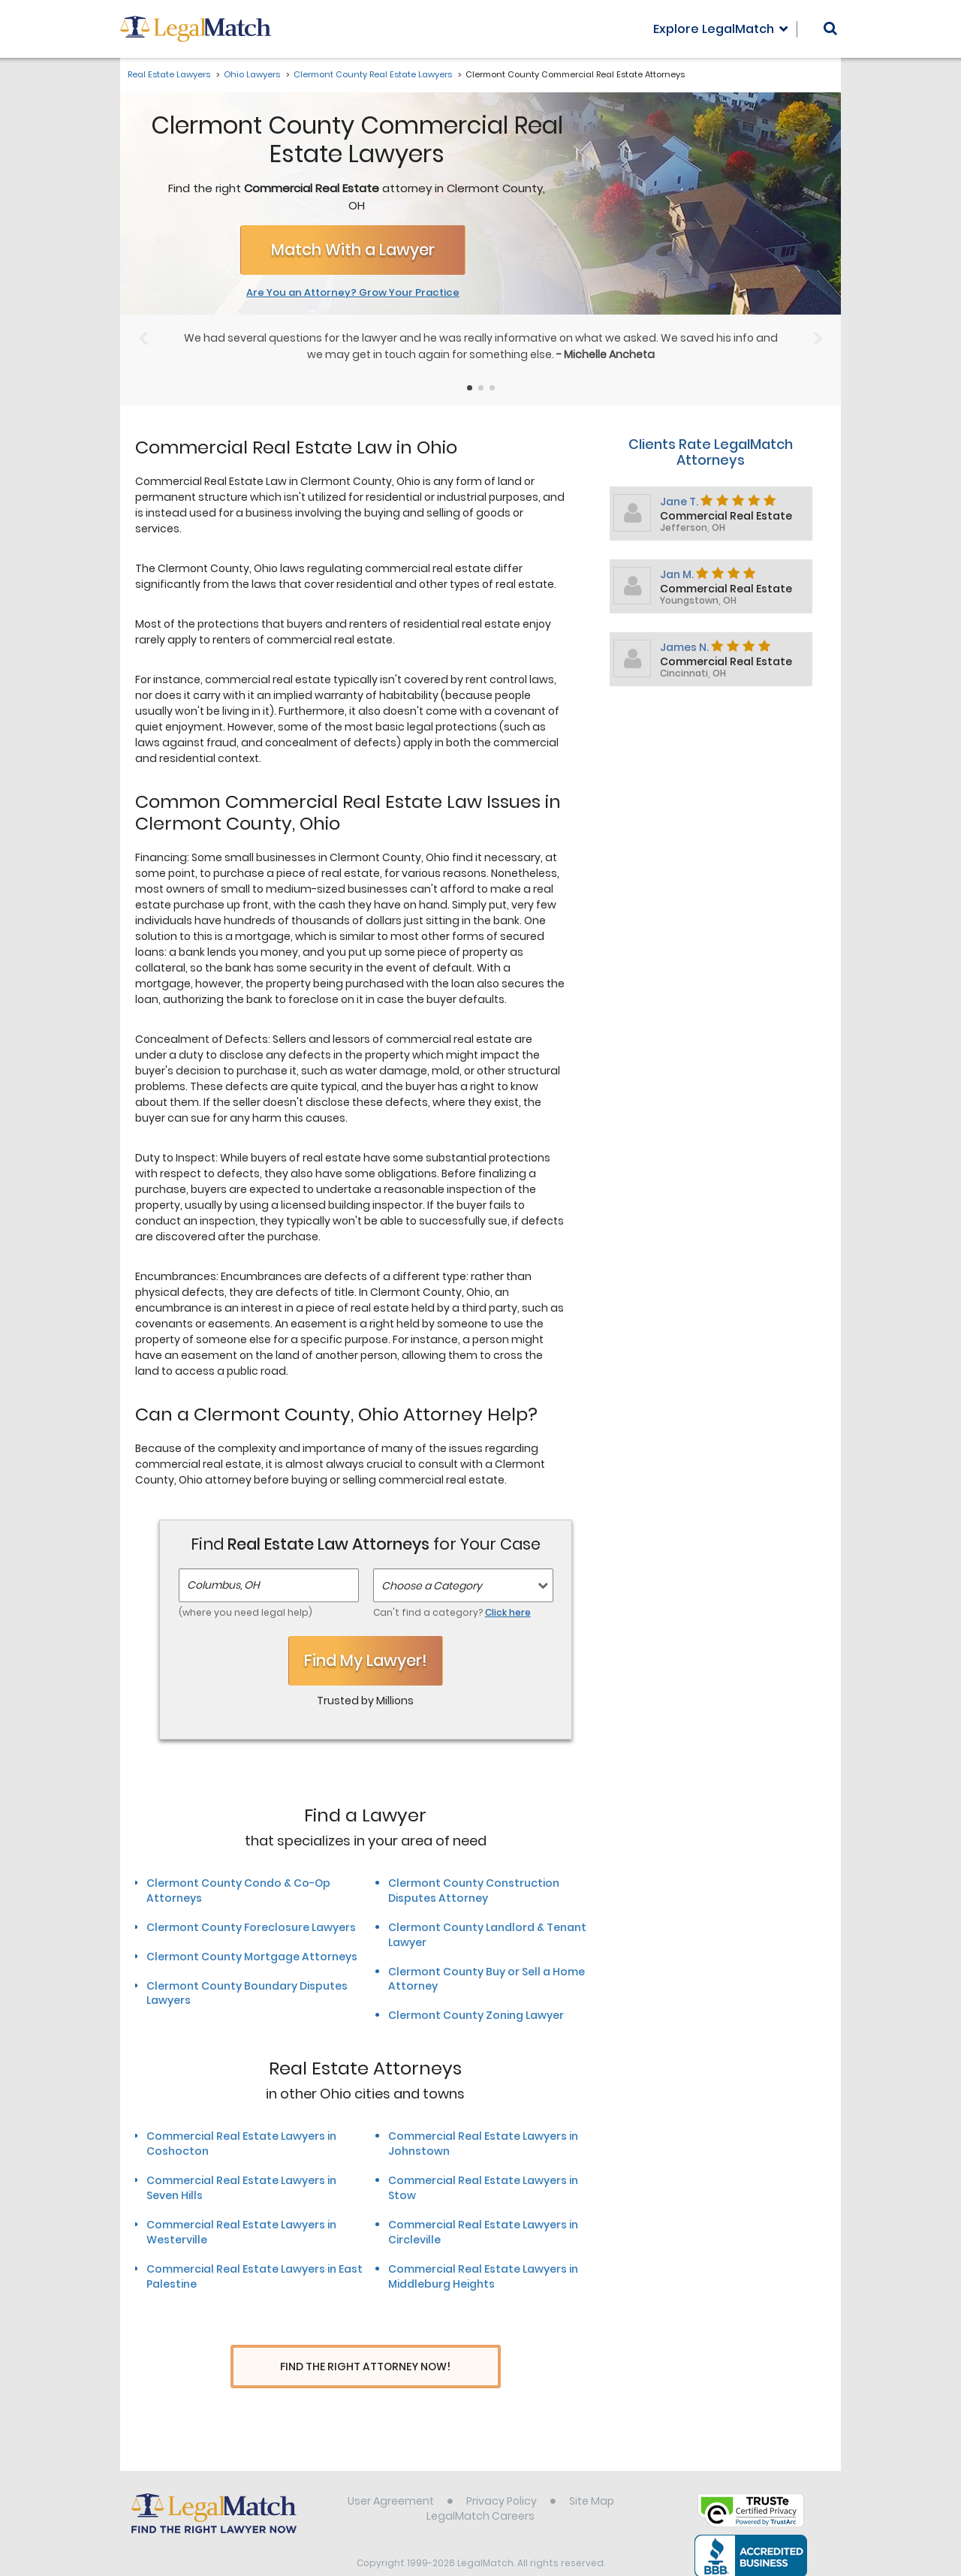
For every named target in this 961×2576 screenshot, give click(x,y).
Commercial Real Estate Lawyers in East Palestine (254, 2276)
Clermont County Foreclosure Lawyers (251, 1927)
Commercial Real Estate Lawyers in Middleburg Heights (483, 2276)
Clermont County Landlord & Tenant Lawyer (487, 1935)
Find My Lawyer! (365, 1660)
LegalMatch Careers (480, 2488)
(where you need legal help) (245, 1612)
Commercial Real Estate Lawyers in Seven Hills (241, 2188)
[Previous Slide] (143, 339)
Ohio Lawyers (252, 74)
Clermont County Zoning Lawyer (476, 2015)
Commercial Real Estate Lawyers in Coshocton (241, 2144)
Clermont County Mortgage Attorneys (251, 1956)
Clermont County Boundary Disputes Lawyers (247, 1993)
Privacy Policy (501, 2473)
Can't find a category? (452, 1612)
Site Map (591, 2473)
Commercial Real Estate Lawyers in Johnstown (483, 2144)
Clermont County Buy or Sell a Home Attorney (486, 1979)
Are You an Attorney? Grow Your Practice (352, 293)
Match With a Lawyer (353, 250)
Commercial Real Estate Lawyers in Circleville (483, 2232)
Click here (508, 1612)
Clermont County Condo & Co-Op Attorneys (238, 1891)
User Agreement (391, 2473)
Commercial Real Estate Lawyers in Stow (483, 2188)
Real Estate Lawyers (169, 74)
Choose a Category (431, 1585)
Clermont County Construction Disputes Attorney (473, 1891)
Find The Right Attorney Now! (365, 2367)
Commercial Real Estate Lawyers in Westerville (241, 2232)
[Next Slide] (818, 339)
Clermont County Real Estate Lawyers (373, 74)
